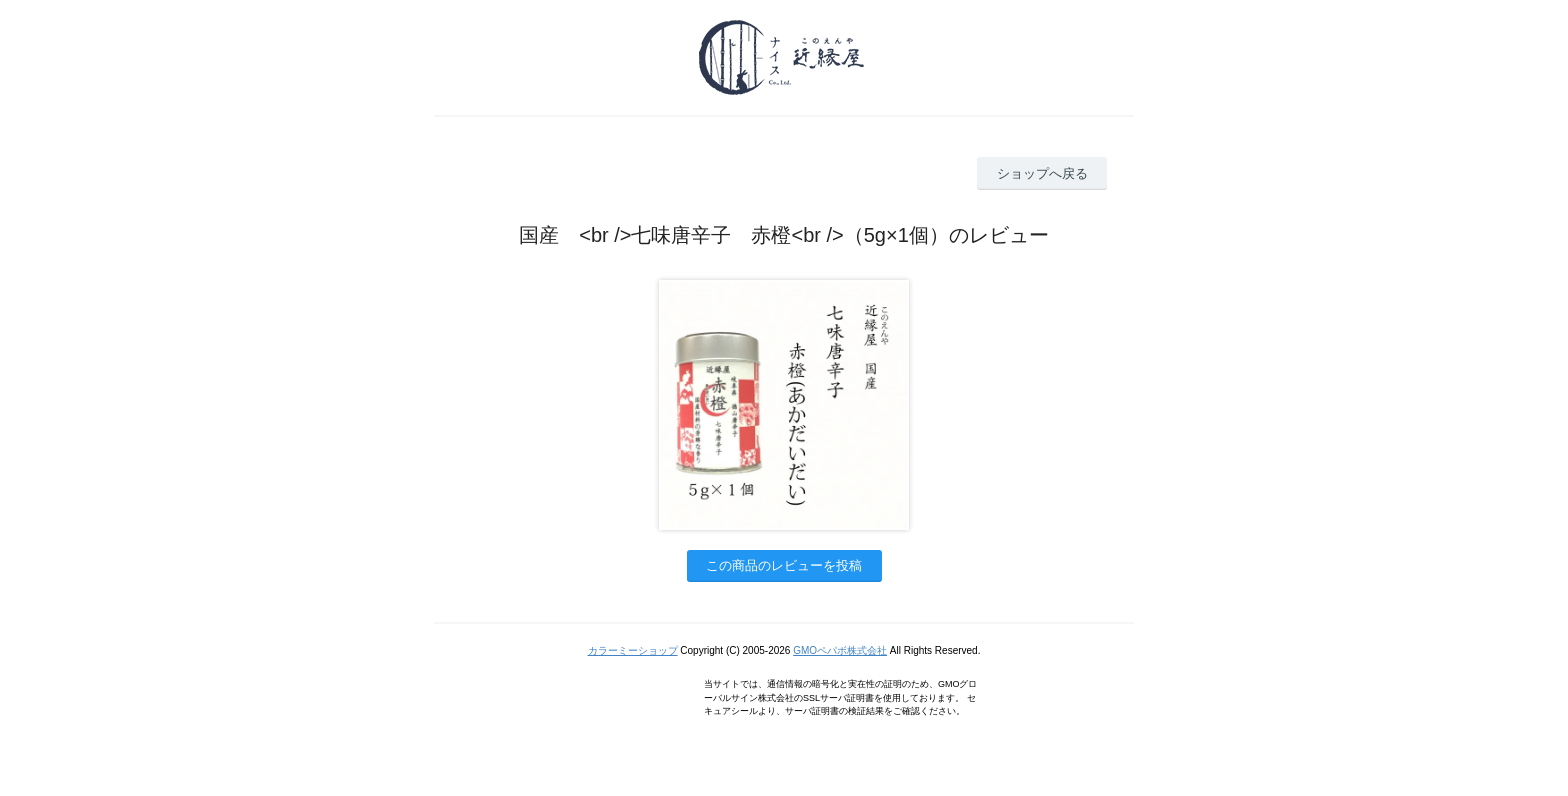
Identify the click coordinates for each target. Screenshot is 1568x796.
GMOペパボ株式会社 (840, 650)
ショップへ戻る (1042, 173)
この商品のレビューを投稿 (784, 565)
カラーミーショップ (633, 650)
